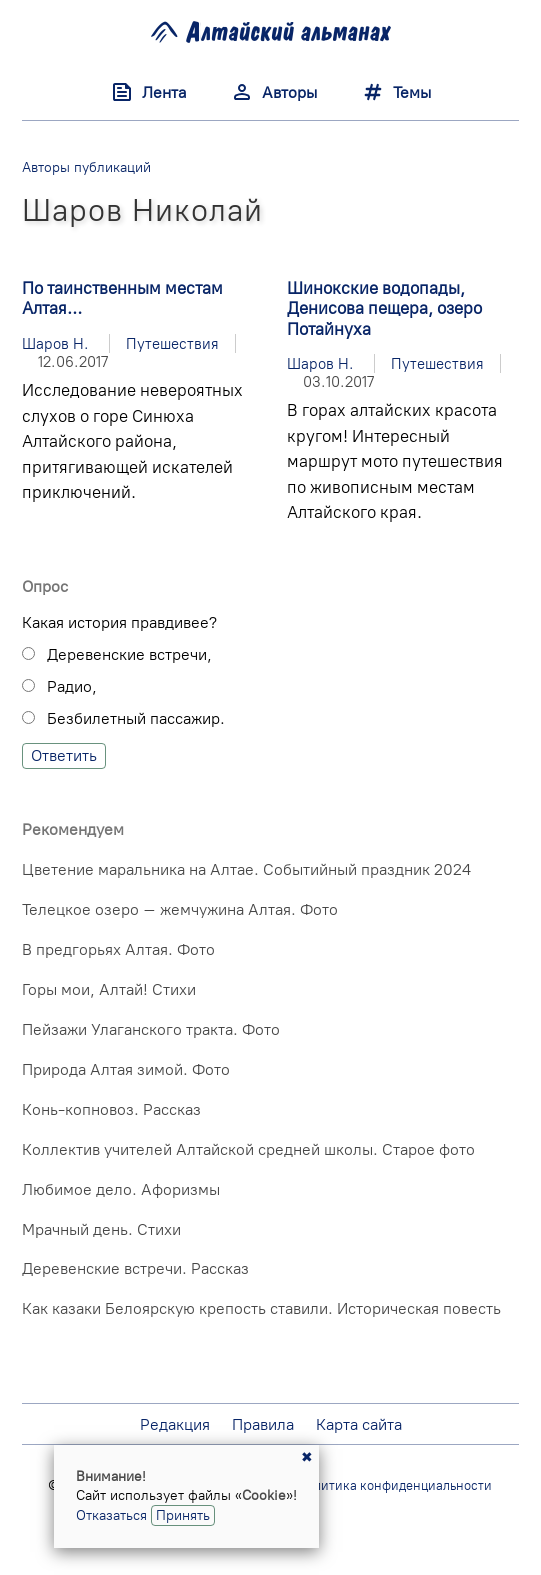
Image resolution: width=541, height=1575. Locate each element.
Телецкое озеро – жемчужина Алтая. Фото (180, 909)
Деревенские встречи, (129, 654)
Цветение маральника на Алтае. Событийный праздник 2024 (246, 869)
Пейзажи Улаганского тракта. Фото (151, 1029)
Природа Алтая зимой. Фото (126, 1069)
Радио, (72, 686)
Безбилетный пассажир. (136, 718)
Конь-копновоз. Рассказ (111, 1109)
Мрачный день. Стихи (101, 1229)
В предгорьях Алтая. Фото (118, 949)
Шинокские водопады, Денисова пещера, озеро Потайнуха (384, 308)
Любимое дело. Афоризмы (121, 1189)
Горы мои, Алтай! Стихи (109, 989)
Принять (183, 1515)
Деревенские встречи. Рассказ (135, 1268)
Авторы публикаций (86, 167)
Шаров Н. (55, 343)
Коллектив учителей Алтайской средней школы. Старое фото (248, 1149)
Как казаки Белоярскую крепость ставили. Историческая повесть (261, 1308)
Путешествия (172, 343)
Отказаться (111, 1515)
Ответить (64, 755)
